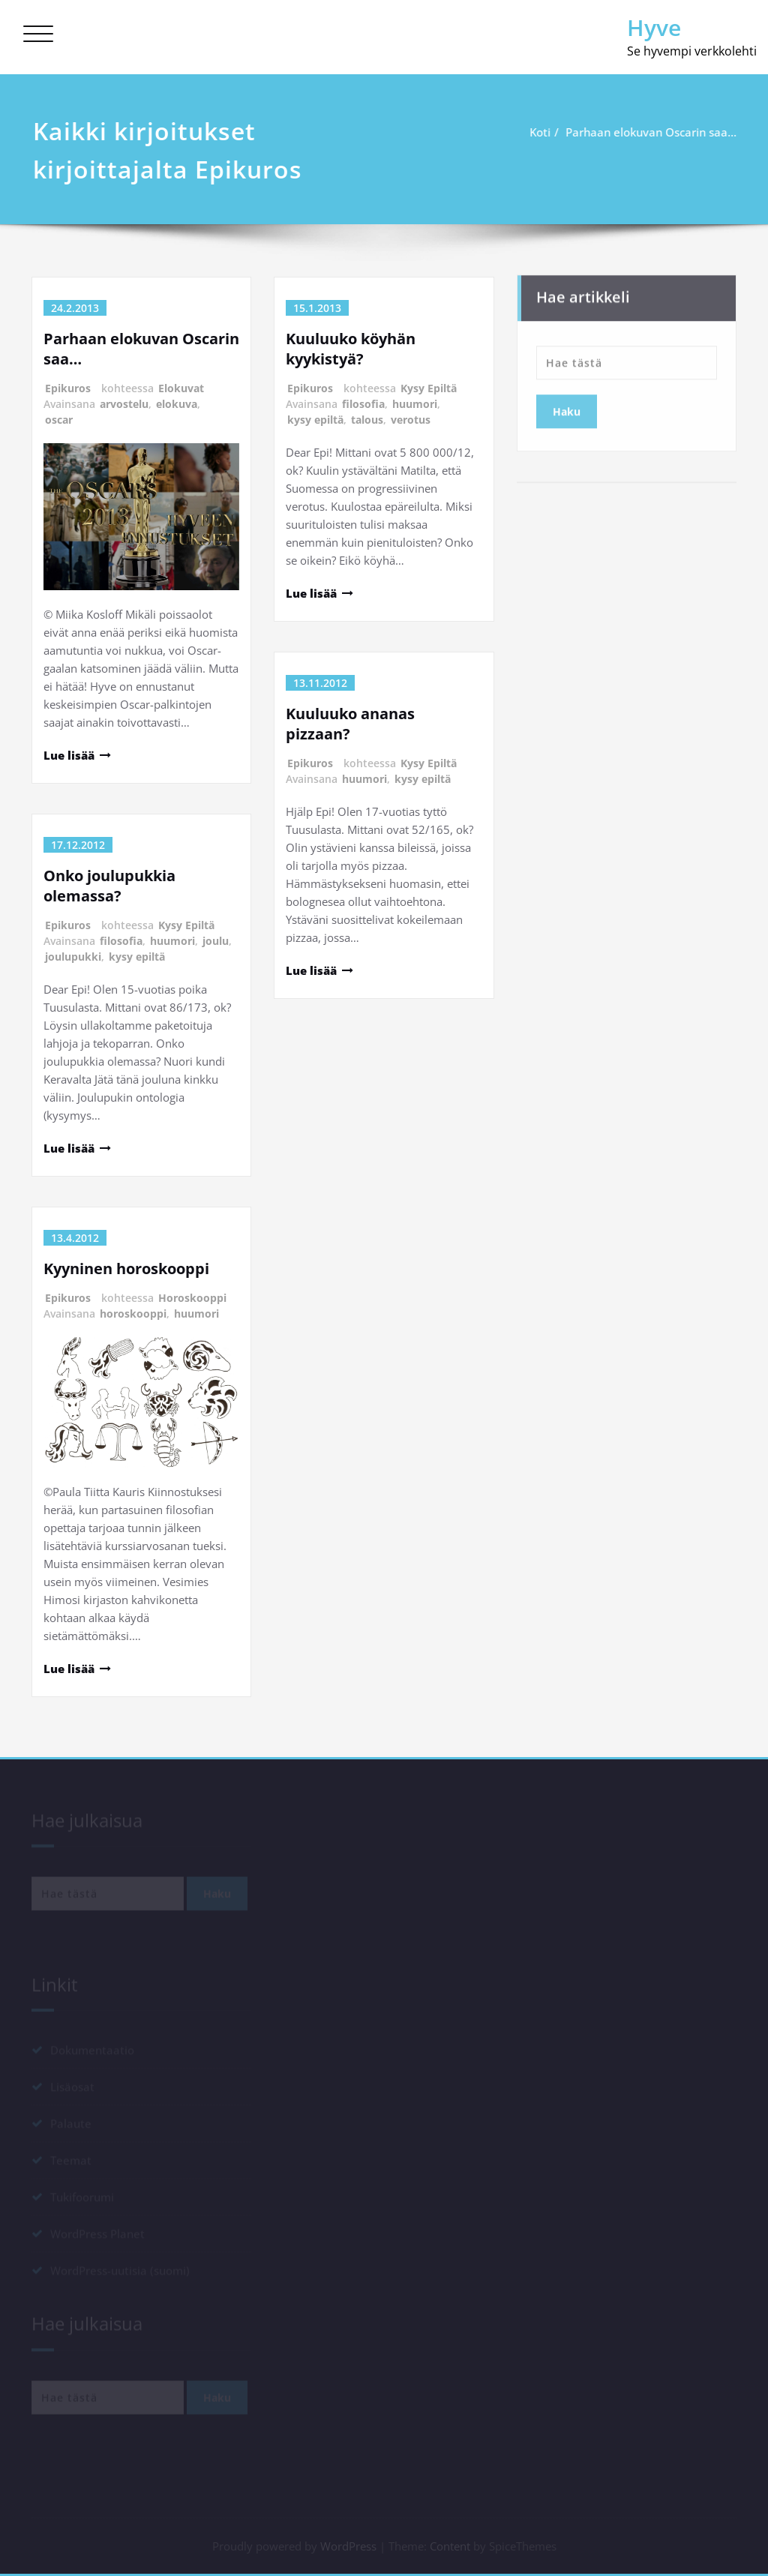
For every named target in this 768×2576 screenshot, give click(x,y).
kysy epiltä (137, 956)
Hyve (654, 27)
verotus (410, 419)
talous (367, 419)
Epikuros (68, 388)
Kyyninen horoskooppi (126, 1268)
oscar (59, 419)
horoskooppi (133, 1313)
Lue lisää (69, 755)
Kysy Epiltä (186, 925)
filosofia (121, 941)
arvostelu (124, 404)
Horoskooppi (192, 1298)
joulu (215, 941)
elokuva (176, 404)
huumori (172, 941)
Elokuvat (181, 388)
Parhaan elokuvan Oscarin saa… (656, 131)
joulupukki (73, 956)
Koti (545, 131)
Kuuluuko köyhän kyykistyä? (351, 348)
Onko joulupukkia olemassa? (110, 885)
